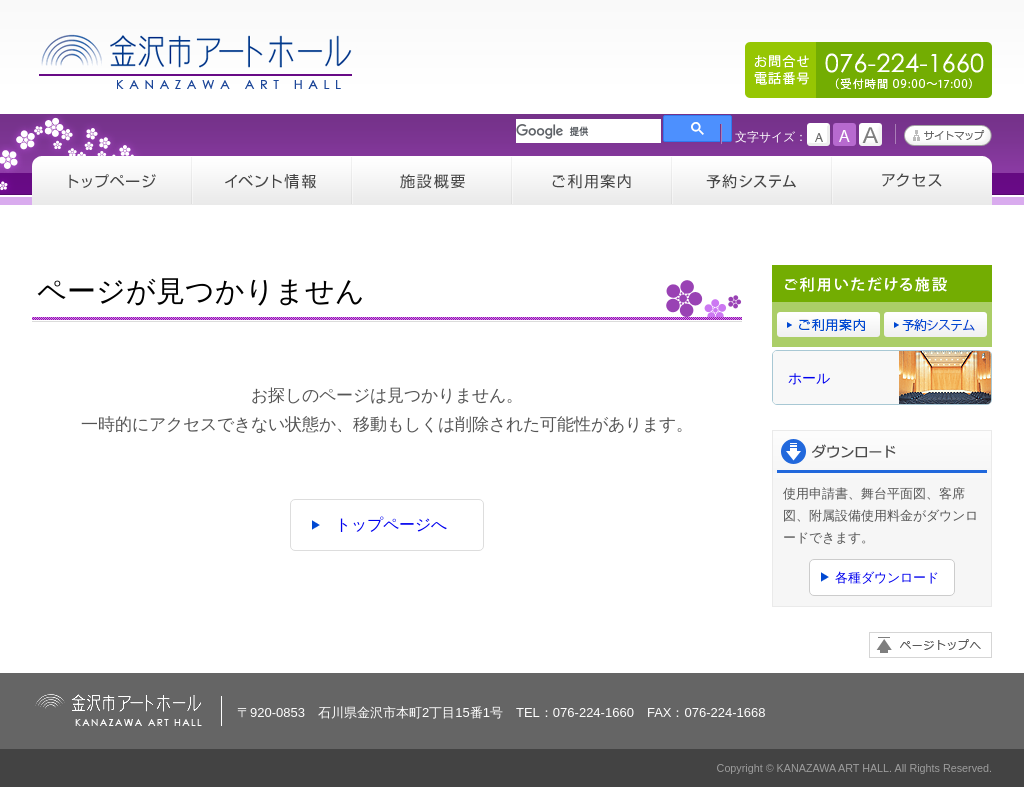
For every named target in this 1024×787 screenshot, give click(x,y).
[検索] (588, 131)
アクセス (912, 180)
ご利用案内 (592, 180)
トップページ (112, 180)
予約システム (752, 180)
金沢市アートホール (197, 61)
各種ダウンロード (887, 577)
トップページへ (391, 524)
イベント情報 (272, 180)
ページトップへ (930, 645)
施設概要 (432, 180)
